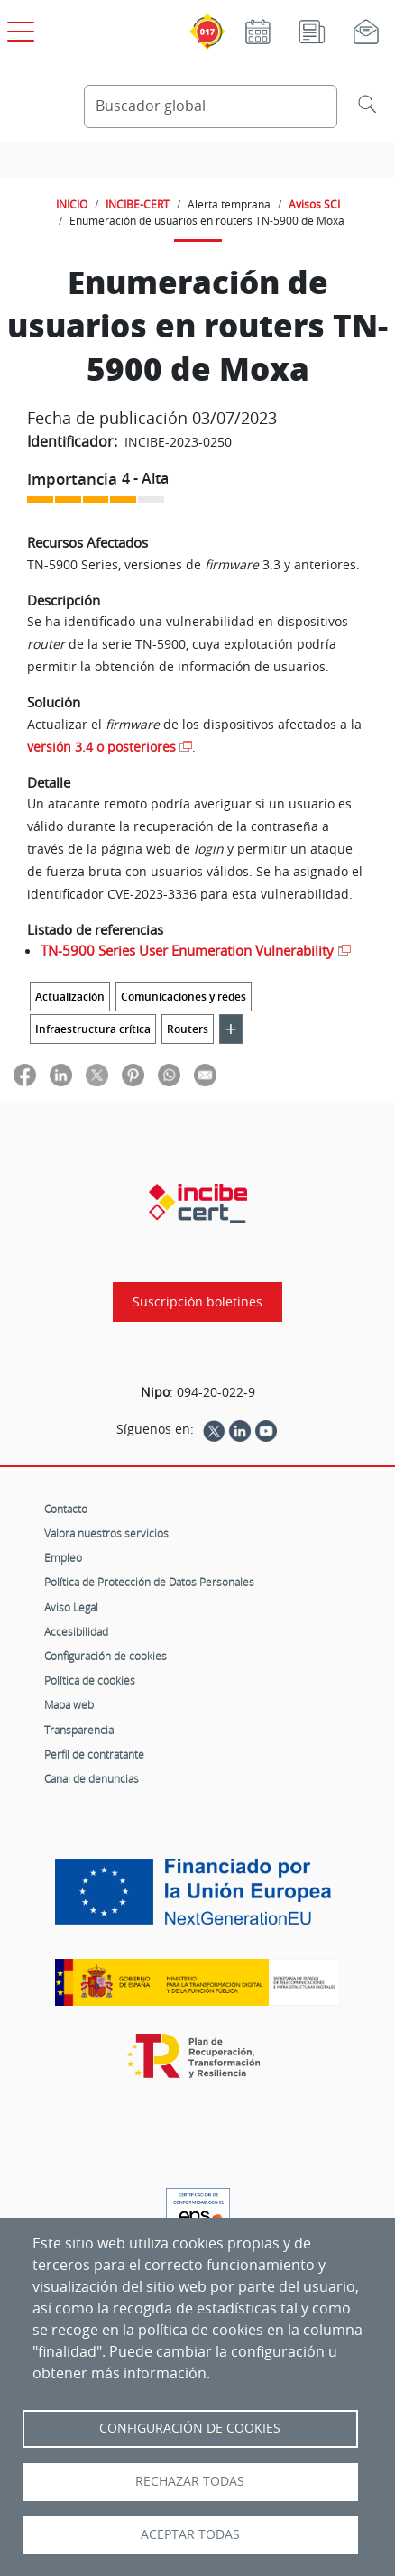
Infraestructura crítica (93, 1029)
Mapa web (69, 1704)
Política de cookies (89, 1680)
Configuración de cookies (105, 1655)
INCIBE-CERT (138, 204)
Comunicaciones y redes (183, 996)
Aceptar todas (190, 2534)
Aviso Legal (71, 1607)
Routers (187, 1029)
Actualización (70, 996)
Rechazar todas (189, 2481)
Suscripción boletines (197, 1302)
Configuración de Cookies (189, 2428)
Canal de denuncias (91, 1778)
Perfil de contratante (94, 1754)
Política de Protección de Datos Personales (149, 1581)
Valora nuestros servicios (106, 1533)
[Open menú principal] (18, 28)
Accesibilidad (76, 1631)
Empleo (63, 1557)
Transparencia (79, 1729)
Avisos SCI (314, 204)
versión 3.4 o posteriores (101, 746)
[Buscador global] (210, 106)
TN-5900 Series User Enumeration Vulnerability (187, 950)
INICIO (71, 204)
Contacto (65, 1508)
